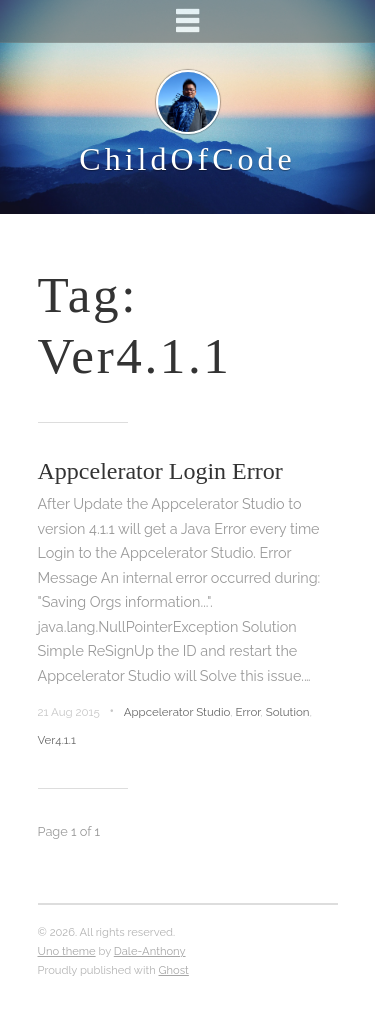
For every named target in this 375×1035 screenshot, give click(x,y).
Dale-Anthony (150, 951)
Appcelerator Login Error (160, 471)
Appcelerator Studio (177, 712)
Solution (288, 712)
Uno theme (67, 951)
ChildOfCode (187, 159)
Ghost (174, 970)
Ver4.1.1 (57, 740)
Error (248, 712)
